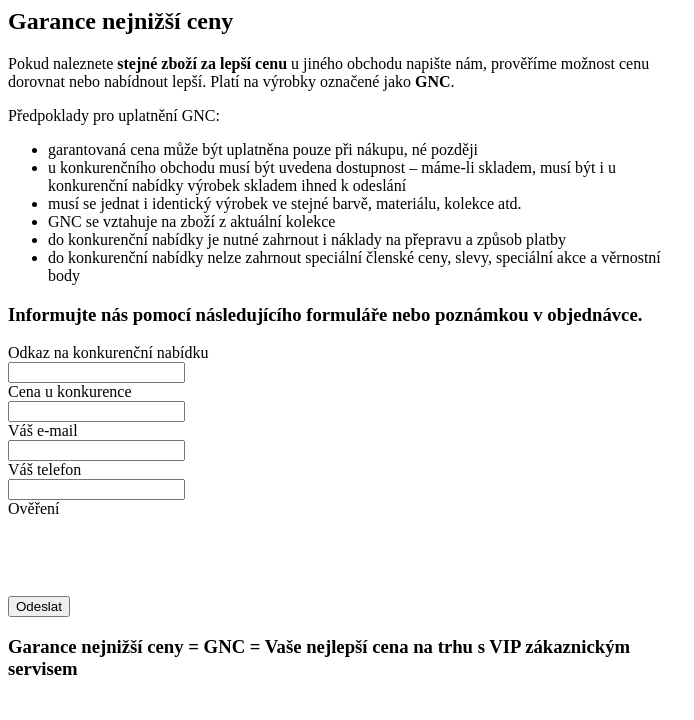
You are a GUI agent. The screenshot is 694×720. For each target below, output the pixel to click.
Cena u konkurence (70, 391)
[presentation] (160, 557)
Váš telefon (44, 469)
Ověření (34, 508)
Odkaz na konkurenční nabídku (108, 352)
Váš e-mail (43, 430)
